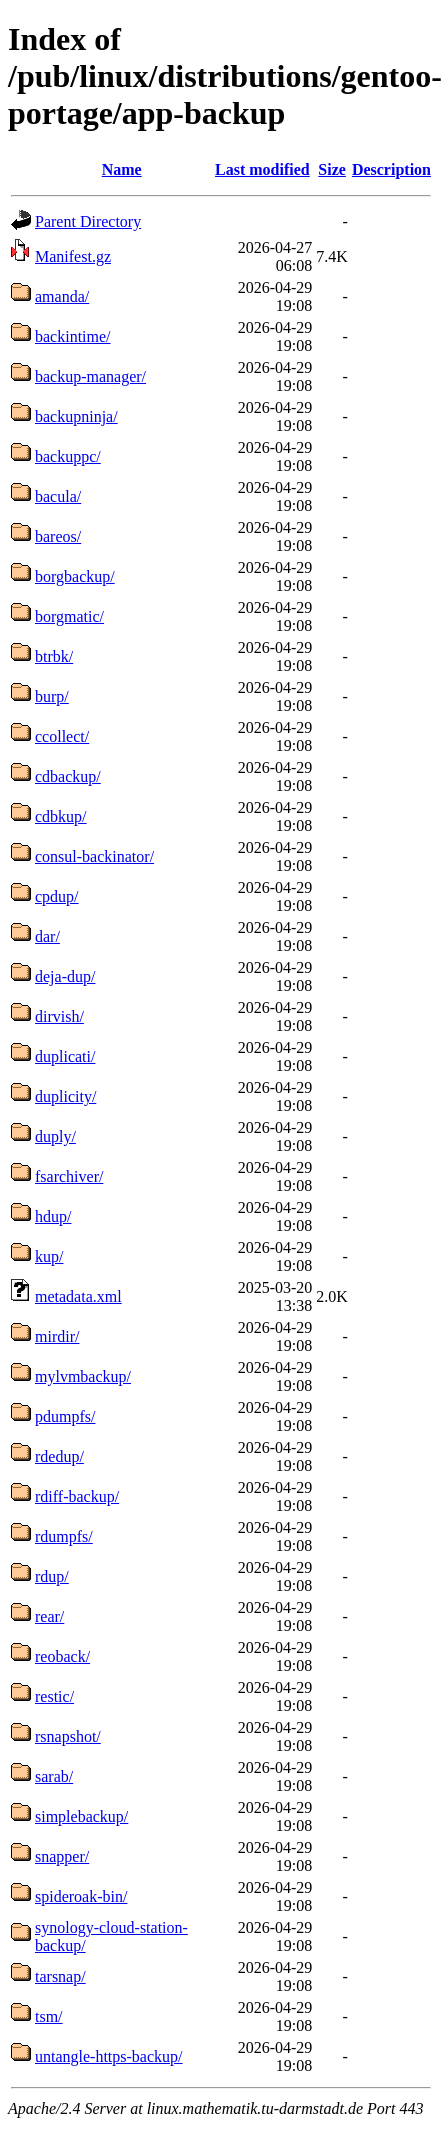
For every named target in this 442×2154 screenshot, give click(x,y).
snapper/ (62, 1856)
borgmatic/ (69, 616)
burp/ (52, 696)
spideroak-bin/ (81, 1896)
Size (332, 169)
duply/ (55, 1136)
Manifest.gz (73, 256)
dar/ (47, 936)
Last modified (262, 169)
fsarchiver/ (69, 1176)
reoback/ (62, 1656)
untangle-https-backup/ (109, 2056)
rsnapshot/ (68, 1736)
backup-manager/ (90, 376)
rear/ (49, 1616)
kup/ (49, 1256)
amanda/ (62, 296)
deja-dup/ (65, 976)
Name (122, 169)
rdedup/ (59, 1456)
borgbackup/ (75, 576)
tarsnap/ (60, 1976)
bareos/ (58, 536)
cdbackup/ (68, 776)
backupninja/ (76, 416)
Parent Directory (88, 221)
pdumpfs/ (65, 1416)
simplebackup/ (81, 1816)
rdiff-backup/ (77, 1496)
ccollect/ (62, 736)
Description (391, 169)
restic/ (54, 1696)
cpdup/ (57, 896)
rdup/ (52, 1576)
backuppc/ (68, 456)
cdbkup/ (61, 816)
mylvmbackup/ (83, 1376)
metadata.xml (78, 1296)
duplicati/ (65, 1056)
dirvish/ (59, 1016)
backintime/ (73, 336)
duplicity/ (65, 1096)
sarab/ (54, 1776)
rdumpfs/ (64, 1536)
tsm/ (49, 2016)
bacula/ (58, 496)
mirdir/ (57, 1336)
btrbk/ (54, 656)
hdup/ (53, 1216)
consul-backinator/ (94, 856)
